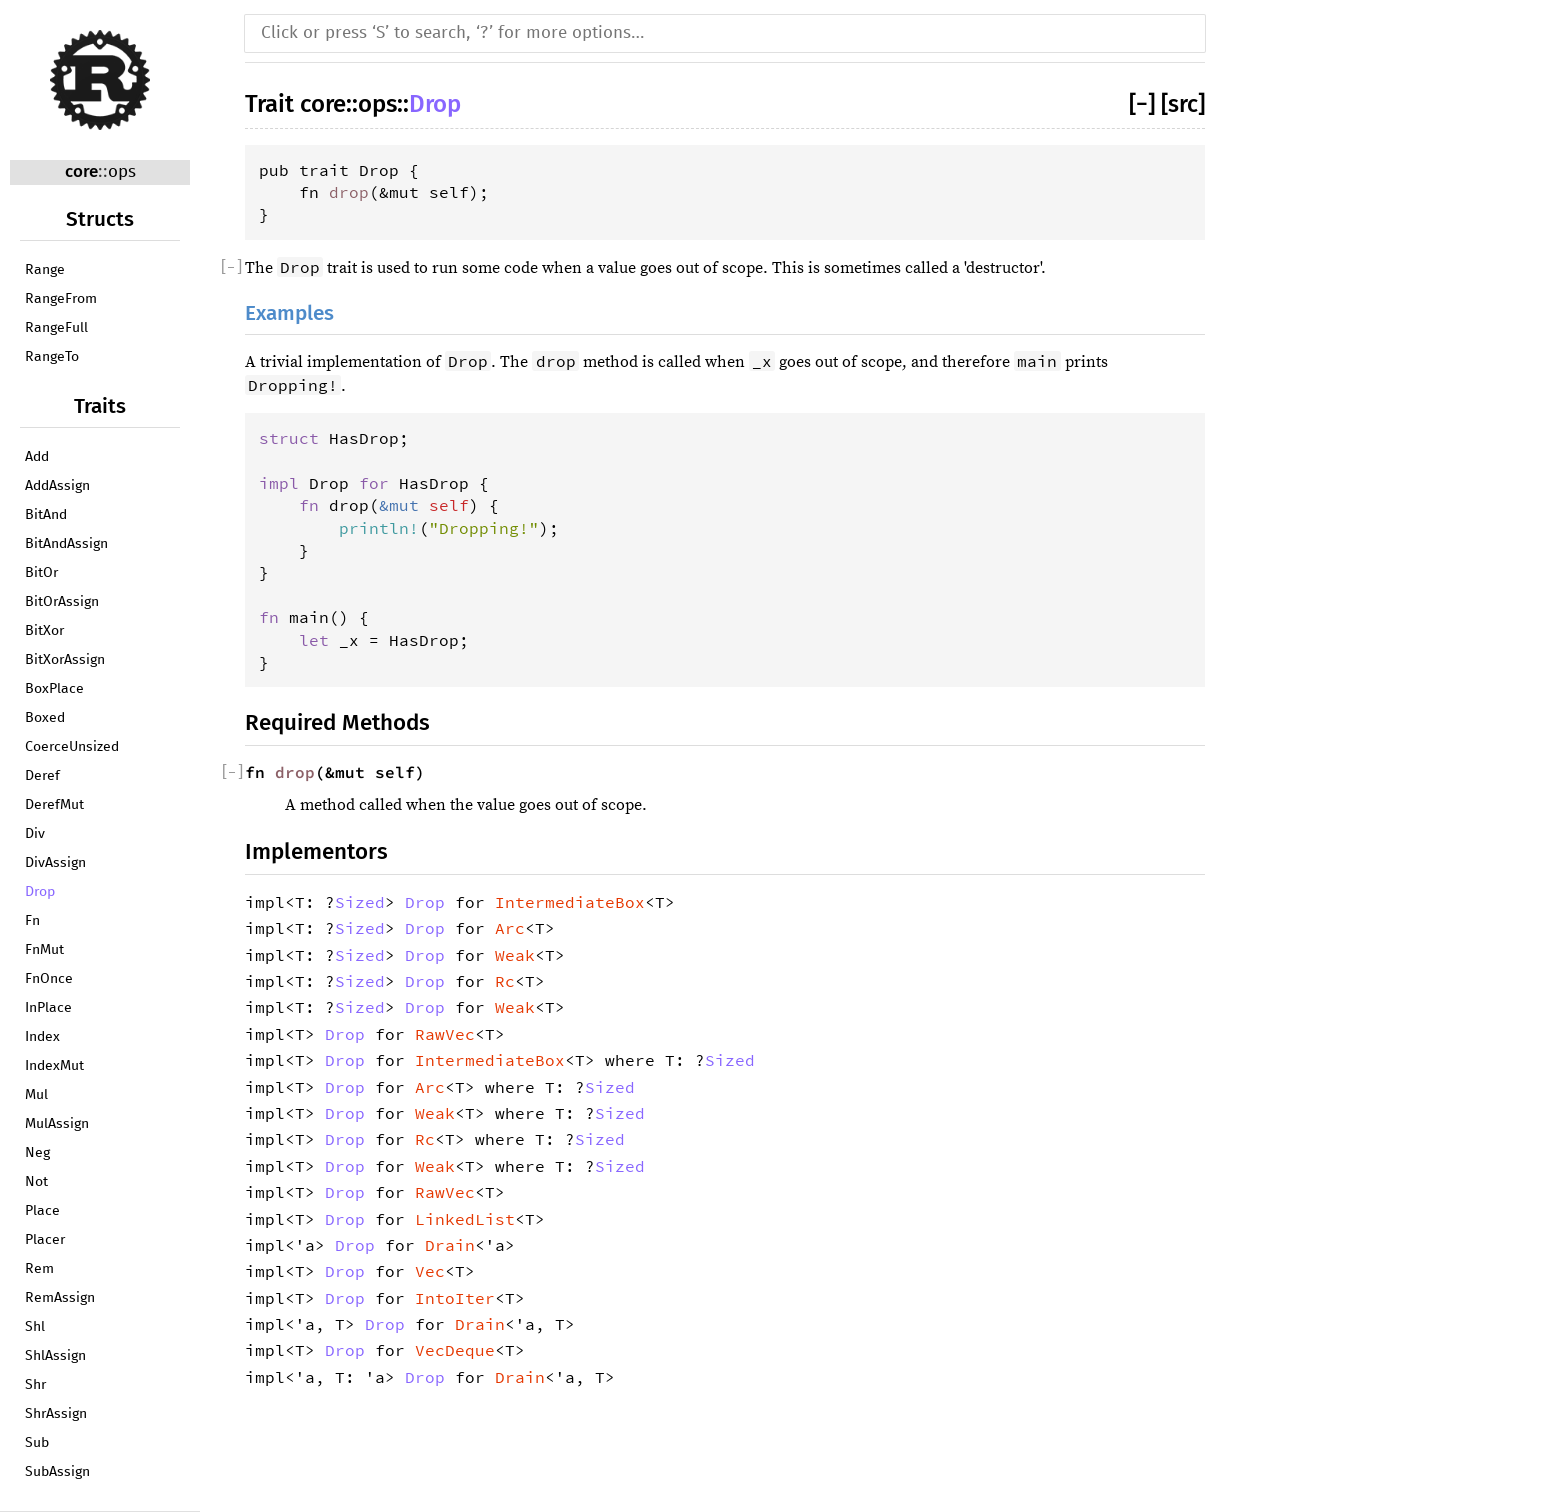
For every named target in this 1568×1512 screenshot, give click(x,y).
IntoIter (455, 1298)
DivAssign (55, 863)
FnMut (44, 950)
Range (45, 270)
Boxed (45, 718)
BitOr (41, 573)
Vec (430, 1271)
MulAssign (57, 1124)
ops (122, 172)
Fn (32, 921)
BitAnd (46, 515)
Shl (35, 1327)
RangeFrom (61, 299)
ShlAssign (55, 1356)
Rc (505, 981)
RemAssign (60, 1298)
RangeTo (52, 357)
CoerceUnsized (72, 747)
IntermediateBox (570, 902)
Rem (39, 1269)
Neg (37, 1153)
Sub (37, 1443)
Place (42, 1211)
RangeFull (56, 328)
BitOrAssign (62, 602)
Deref (42, 776)
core (81, 171)
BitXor (44, 631)
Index (42, 1037)
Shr (35, 1385)
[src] (1183, 104)
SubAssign (57, 1472)
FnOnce (49, 979)
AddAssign (57, 486)
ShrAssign (56, 1414)
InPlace (48, 1008)
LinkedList (465, 1219)
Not (36, 1182)
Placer (45, 1240)
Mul (36, 1095)
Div (35, 834)
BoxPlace (54, 689)
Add (37, 457)
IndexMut (54, 1066)
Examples (289, 313)
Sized (360, 902)
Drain (450, 1245)
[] (1145, 104)
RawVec (445, 1034)
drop (349, 192)
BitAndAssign (66, 544)
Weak (515, 955)
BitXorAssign (65, 660)
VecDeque (455, 1350)
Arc (510, 928)
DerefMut (54, 805)
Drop (40, 892)
